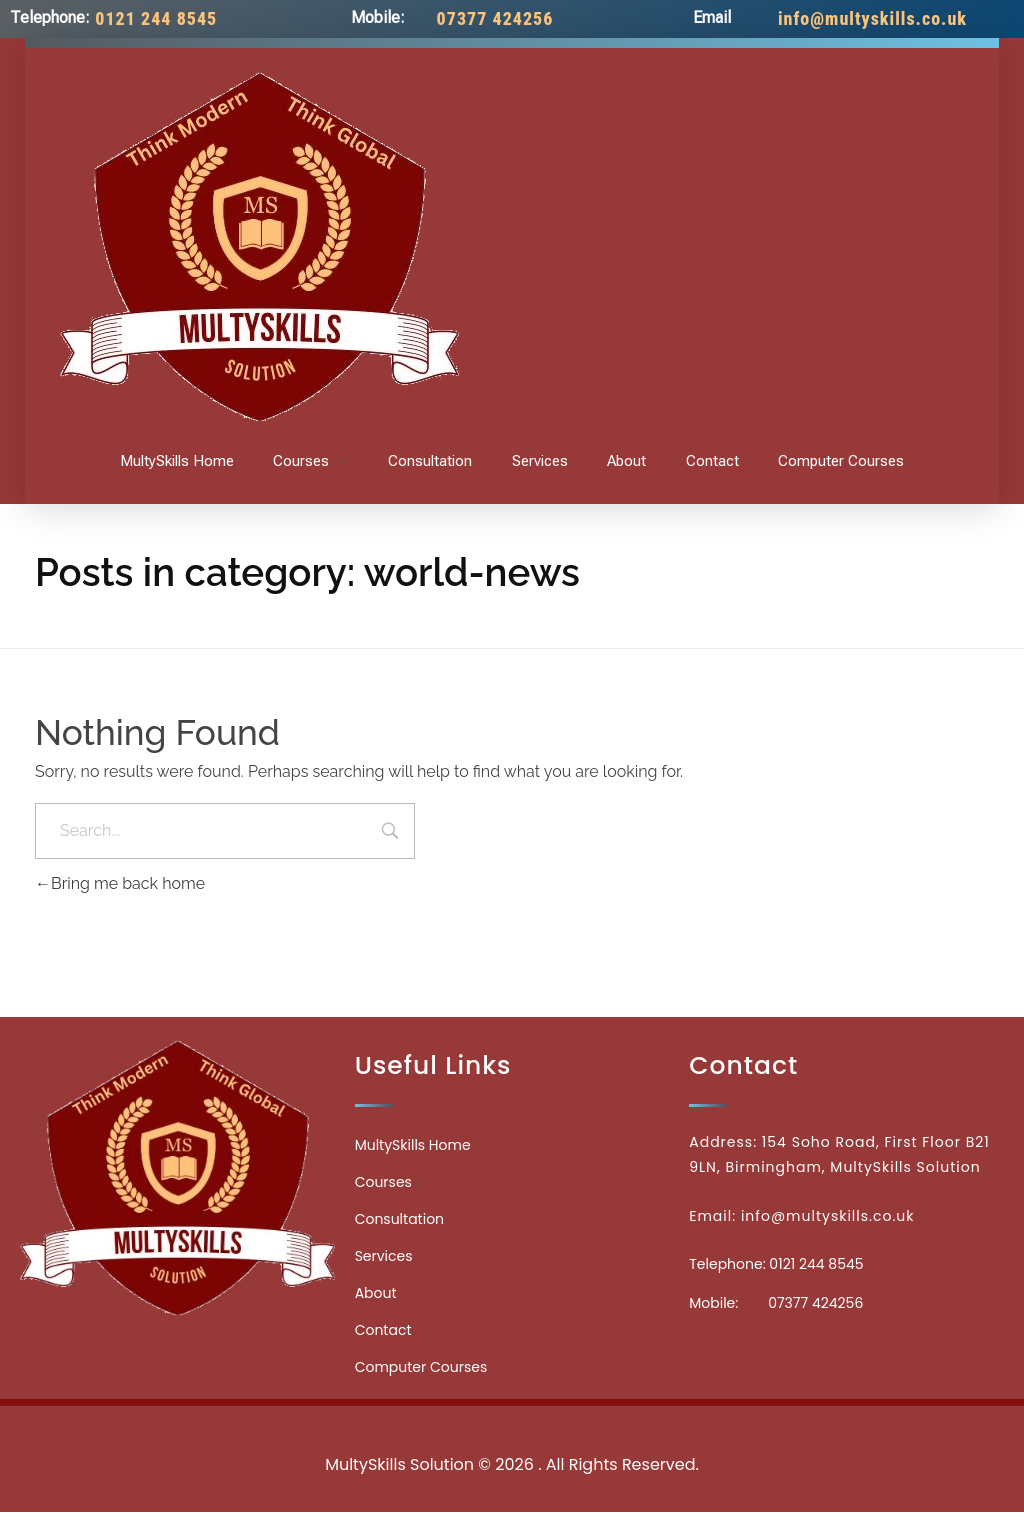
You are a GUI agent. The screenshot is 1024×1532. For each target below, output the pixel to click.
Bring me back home (120, 883)
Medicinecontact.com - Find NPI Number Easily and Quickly (512, 1420)
